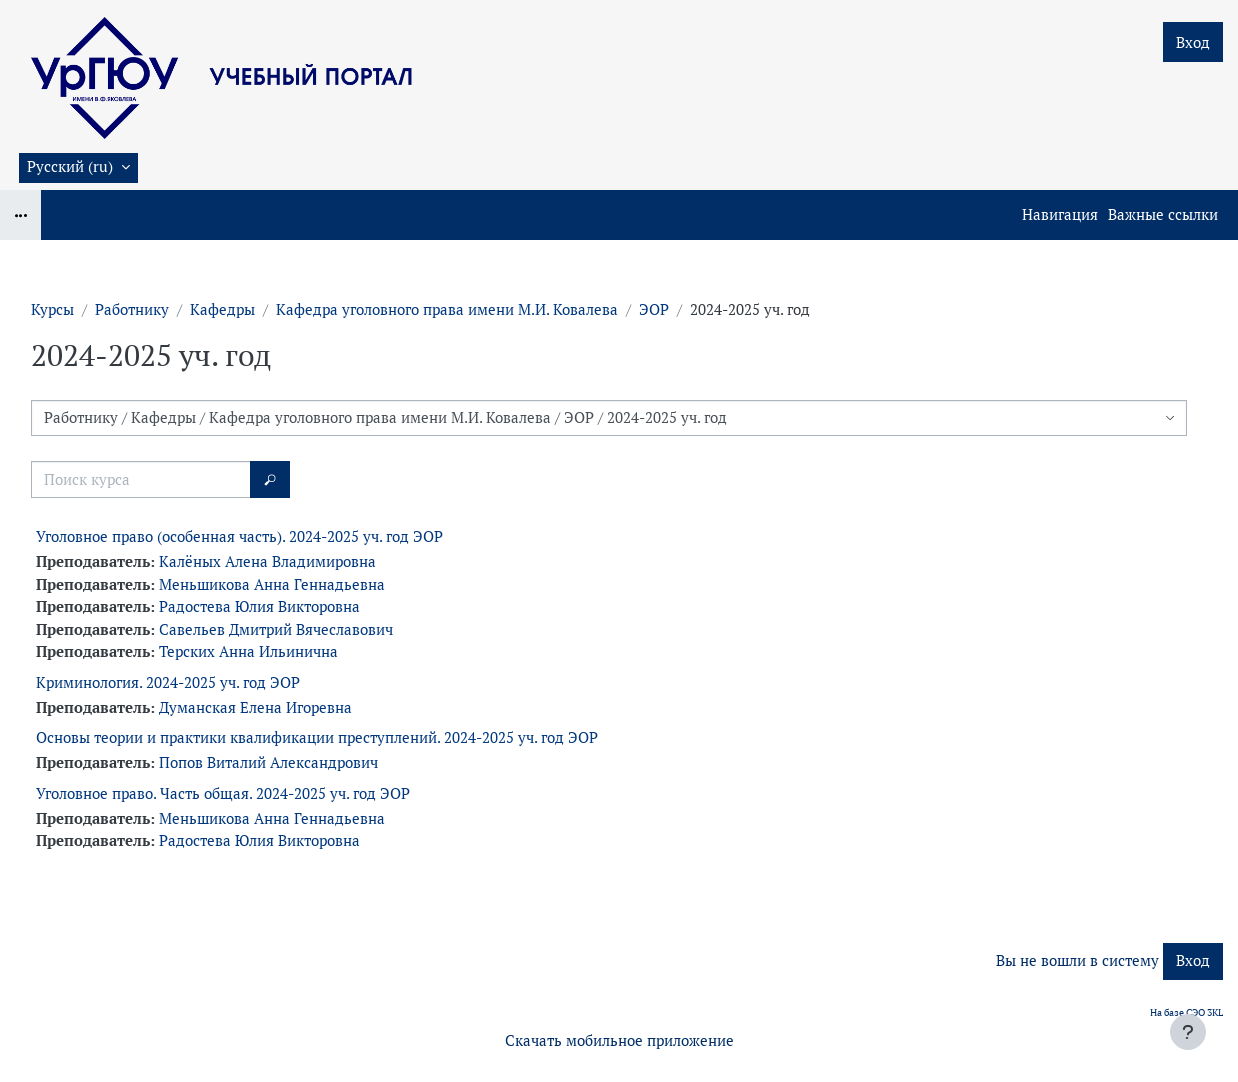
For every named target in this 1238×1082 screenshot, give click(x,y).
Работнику (132, 309)
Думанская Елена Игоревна (255, 707)
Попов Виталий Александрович (268, 762)
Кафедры (222, 309)
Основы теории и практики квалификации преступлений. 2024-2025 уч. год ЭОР (317, 737)
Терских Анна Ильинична (248, 651)
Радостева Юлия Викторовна (259, 606)
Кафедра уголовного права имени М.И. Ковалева (447, 309)
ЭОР (654, 309)
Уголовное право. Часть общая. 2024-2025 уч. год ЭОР (223, 793)
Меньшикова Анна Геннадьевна (272, 584)
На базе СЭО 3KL (1186, 1012)
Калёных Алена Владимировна (267, 561)
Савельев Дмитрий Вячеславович (276, 629)
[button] (78, 168)
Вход (1193, 42)
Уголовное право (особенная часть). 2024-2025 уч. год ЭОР (239, 536)
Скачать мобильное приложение (619, 1040)
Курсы (52, 309)
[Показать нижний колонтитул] (1188, 1032)
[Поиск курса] (141, 479)
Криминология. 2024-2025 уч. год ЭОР (168, 682)
